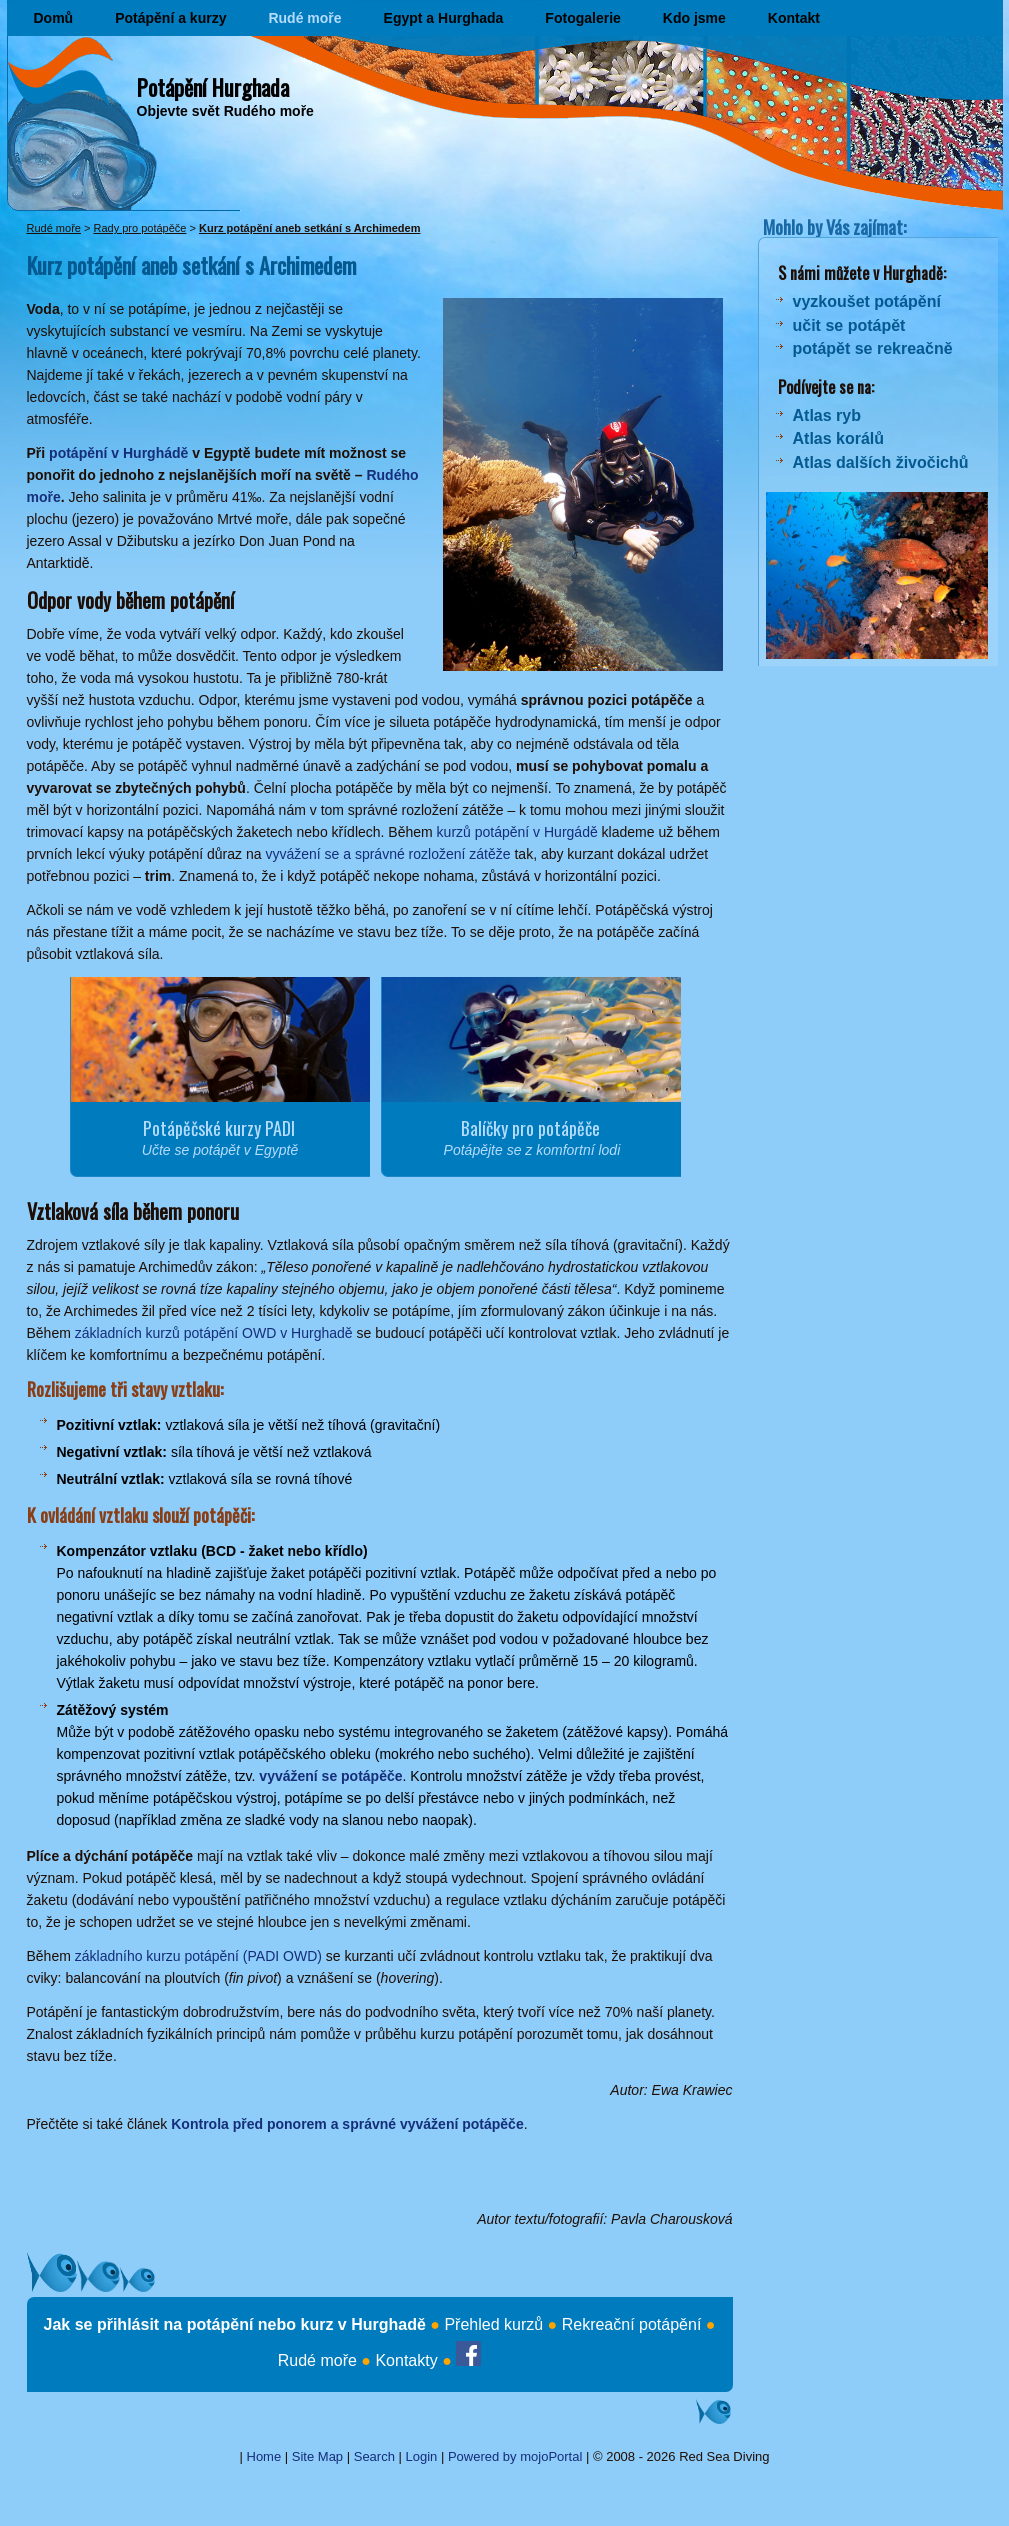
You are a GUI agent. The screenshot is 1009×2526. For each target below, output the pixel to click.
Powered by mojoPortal (515, 2456)
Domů (54, 18)
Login (422, 2456)
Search (374, 2456)
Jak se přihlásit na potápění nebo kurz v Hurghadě (235, 2324)
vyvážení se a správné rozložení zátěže (387, 854)
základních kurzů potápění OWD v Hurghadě (214, 1333)
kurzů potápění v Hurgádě (517, 832)
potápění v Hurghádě (118, 453)
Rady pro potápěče (139, 228)
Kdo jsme (694, 18)
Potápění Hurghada (213, 87)
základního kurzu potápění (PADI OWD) (198, 1956)
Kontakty (406, 2360)
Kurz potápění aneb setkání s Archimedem (309, 228)
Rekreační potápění (632, 2324)
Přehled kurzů (493, 2324)
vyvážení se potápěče (330, 1776)
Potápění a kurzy (170, 18)
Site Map (317, 2456)
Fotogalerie (582, 18)
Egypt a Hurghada (444, 18)
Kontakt (794, 18)
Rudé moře (304, 18)
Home (264, 2456)
